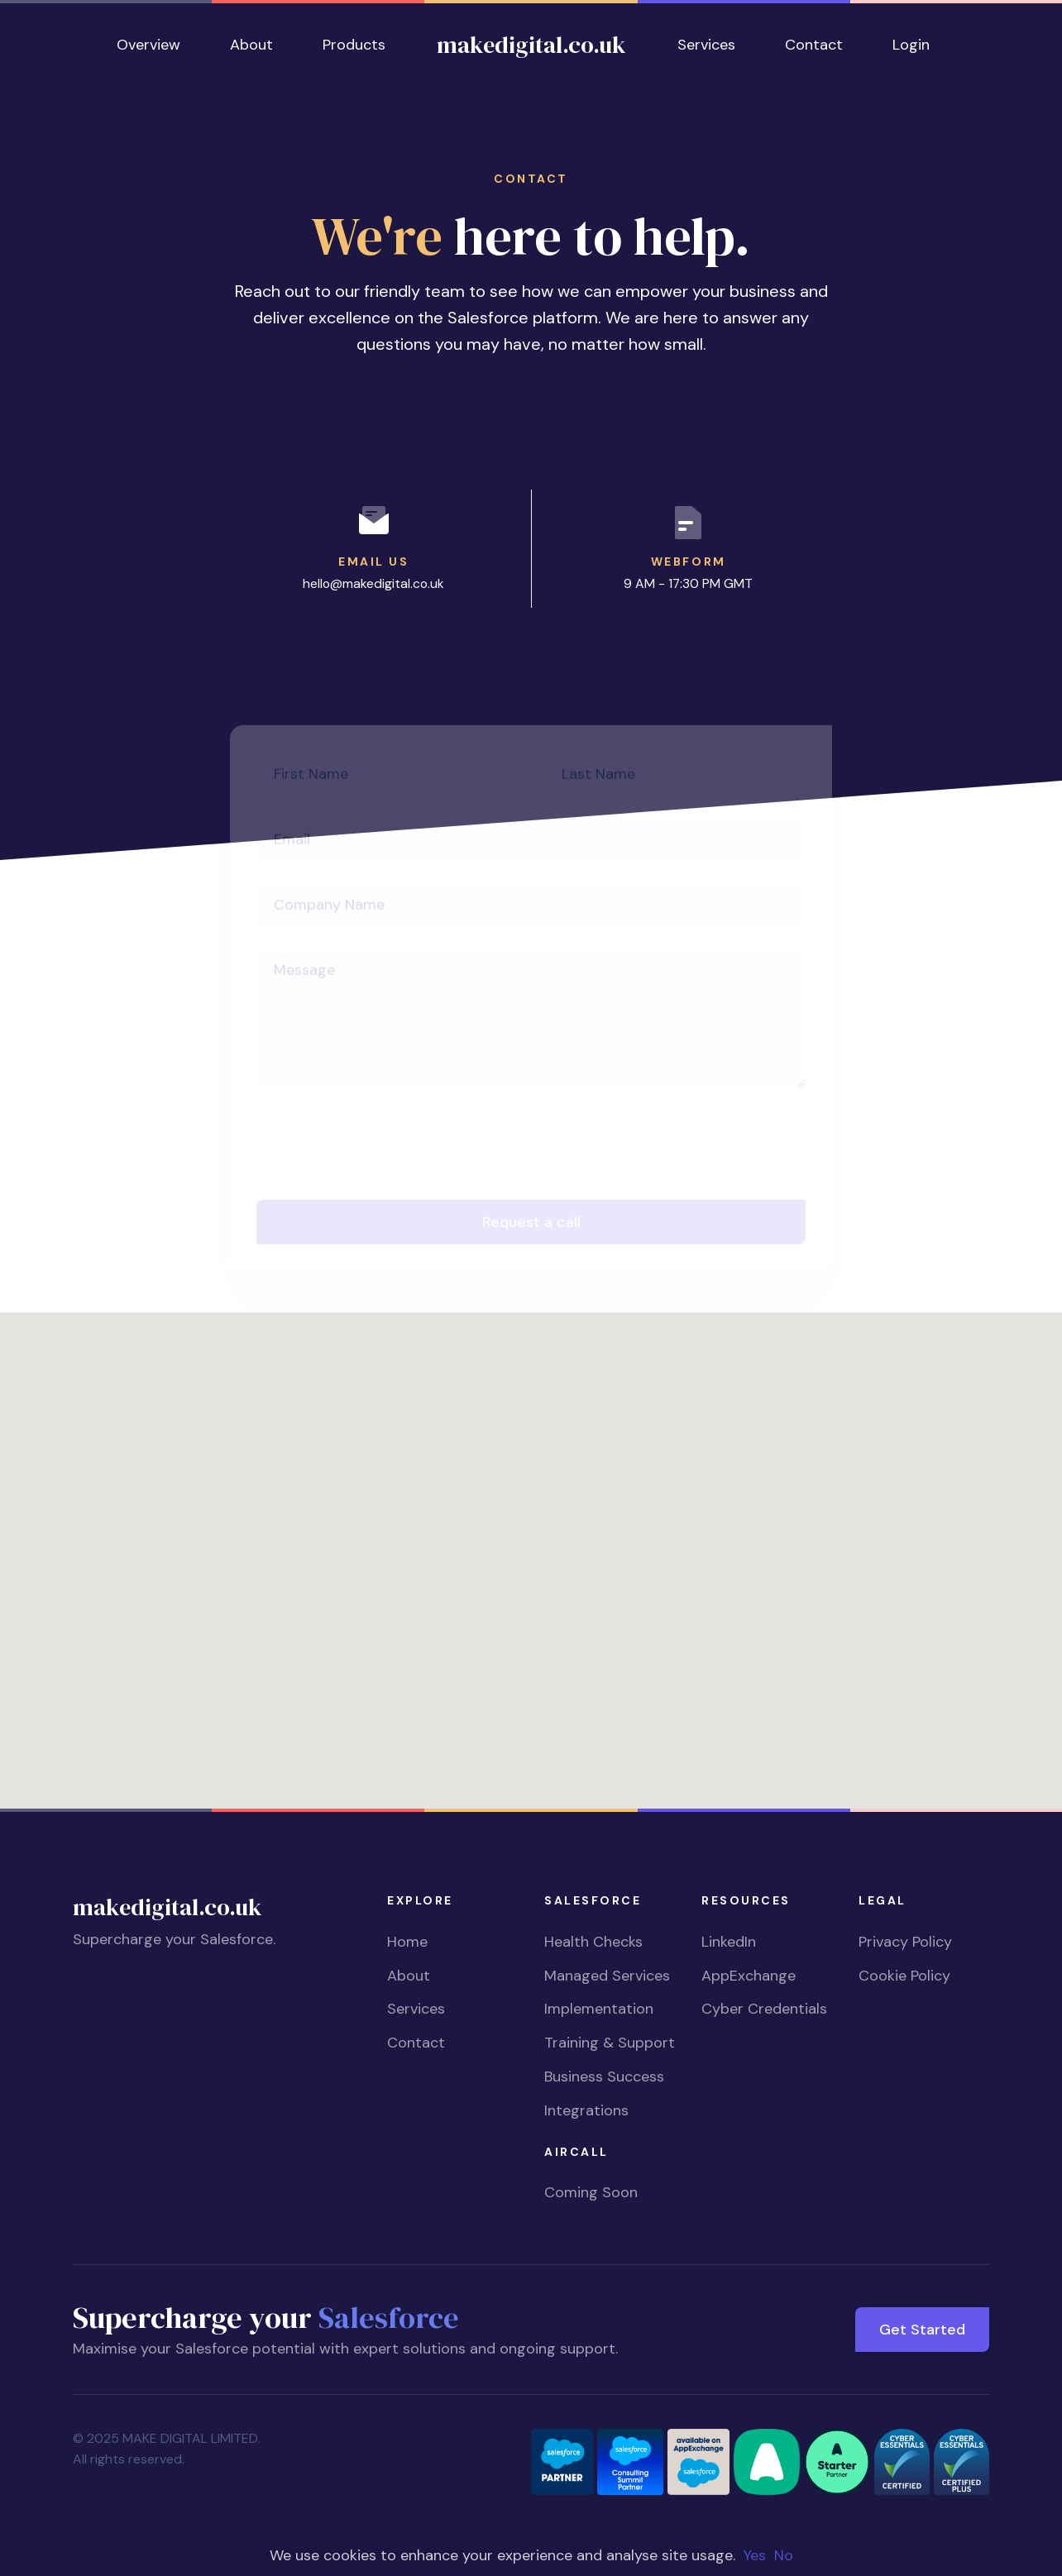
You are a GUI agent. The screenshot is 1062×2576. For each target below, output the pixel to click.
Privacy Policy (905, 1942)
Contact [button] (814, 45)
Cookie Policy (904, 1976)
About (408, 1976)
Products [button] (354, 45)
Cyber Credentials (764, 2009)
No (783, 2555)
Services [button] (706, 45)
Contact (416, 2043)
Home (407, 1942)
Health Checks (593, 1942)
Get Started (922, 2329)
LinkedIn (728, 1942)
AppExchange (748, 1976)
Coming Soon (591, 2192)
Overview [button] (148, 45)
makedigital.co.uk (531, 44)
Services (416, 2009)
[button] (531, 1545)
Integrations (586, 2110)
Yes (755, 2555)
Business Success (604, 2076)
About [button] (251, 45)
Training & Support (609, 2043)
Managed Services (607, 1976)
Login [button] (911, 45)
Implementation (598, 2009)
